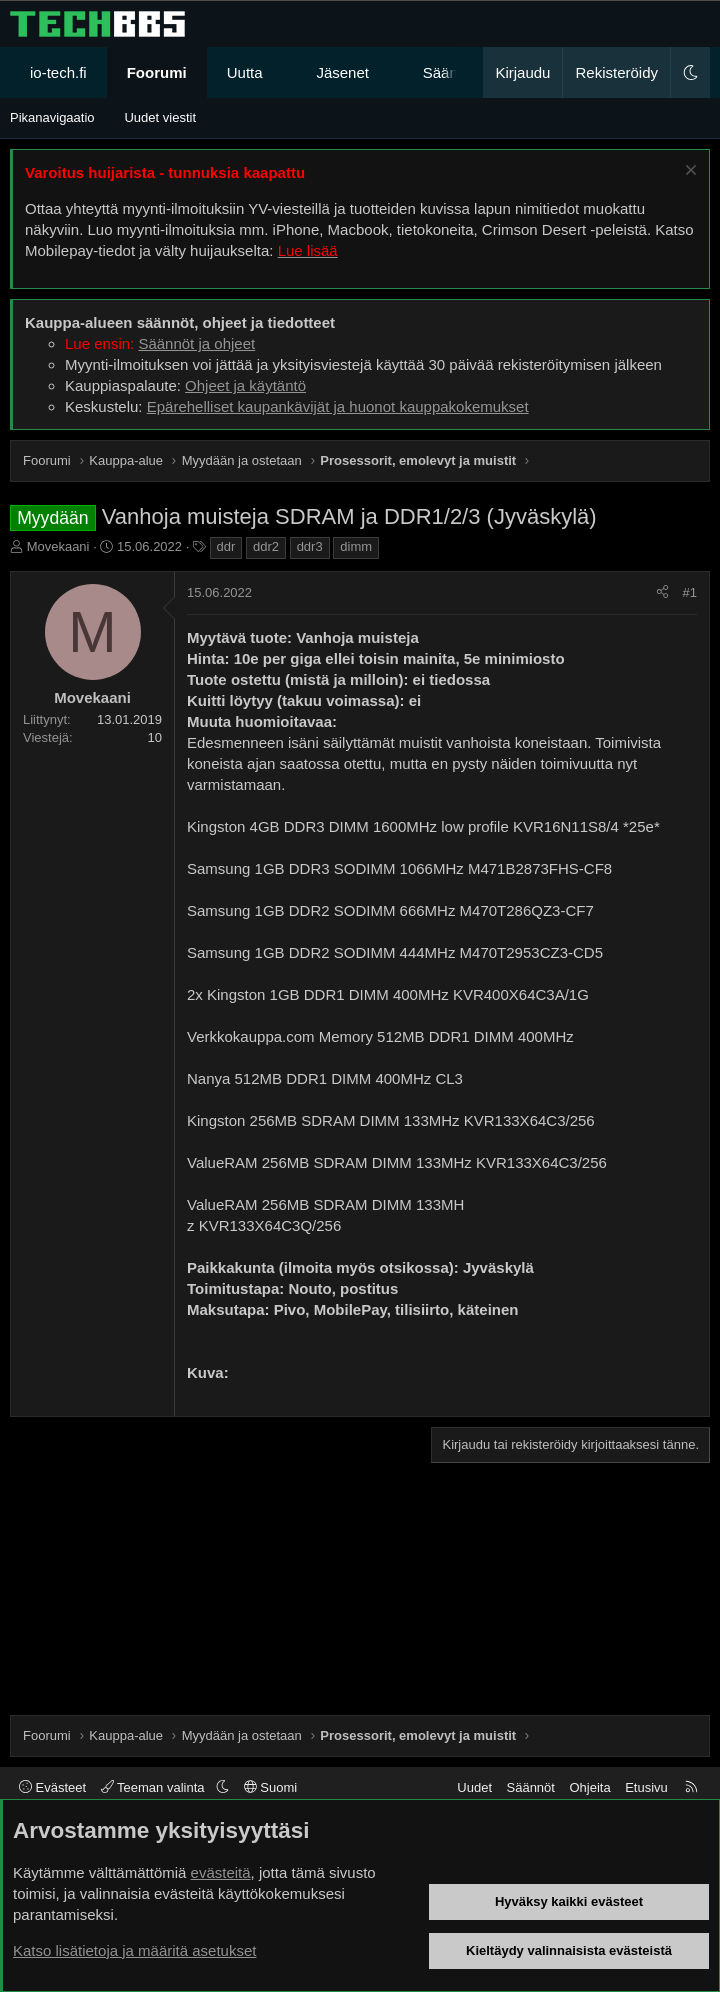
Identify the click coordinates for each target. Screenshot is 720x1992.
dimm (356, 546)
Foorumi (157, 72)
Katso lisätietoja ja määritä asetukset (134, 1950)
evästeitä (221, 1872)
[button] (280, 72)
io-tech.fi (58, 72)
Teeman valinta (154, 1787)
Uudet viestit (160, 117)
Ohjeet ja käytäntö (245, 385)
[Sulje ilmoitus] (688, 172)
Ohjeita (589, 1787)
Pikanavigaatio (52, 117)
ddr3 (310, 546)
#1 (690, 592)
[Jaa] (662, 593)
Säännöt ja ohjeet (196, 343)
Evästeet (52, 1787)
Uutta (245, 72)
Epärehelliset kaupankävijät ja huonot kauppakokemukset (338, 406)
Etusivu (646, 1787)
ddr (226, 546)
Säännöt (531, 1787)
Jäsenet (342, 72)
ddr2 (266, 546)
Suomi (270, 1787)
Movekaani (58, 546)
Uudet (474, 1787)
